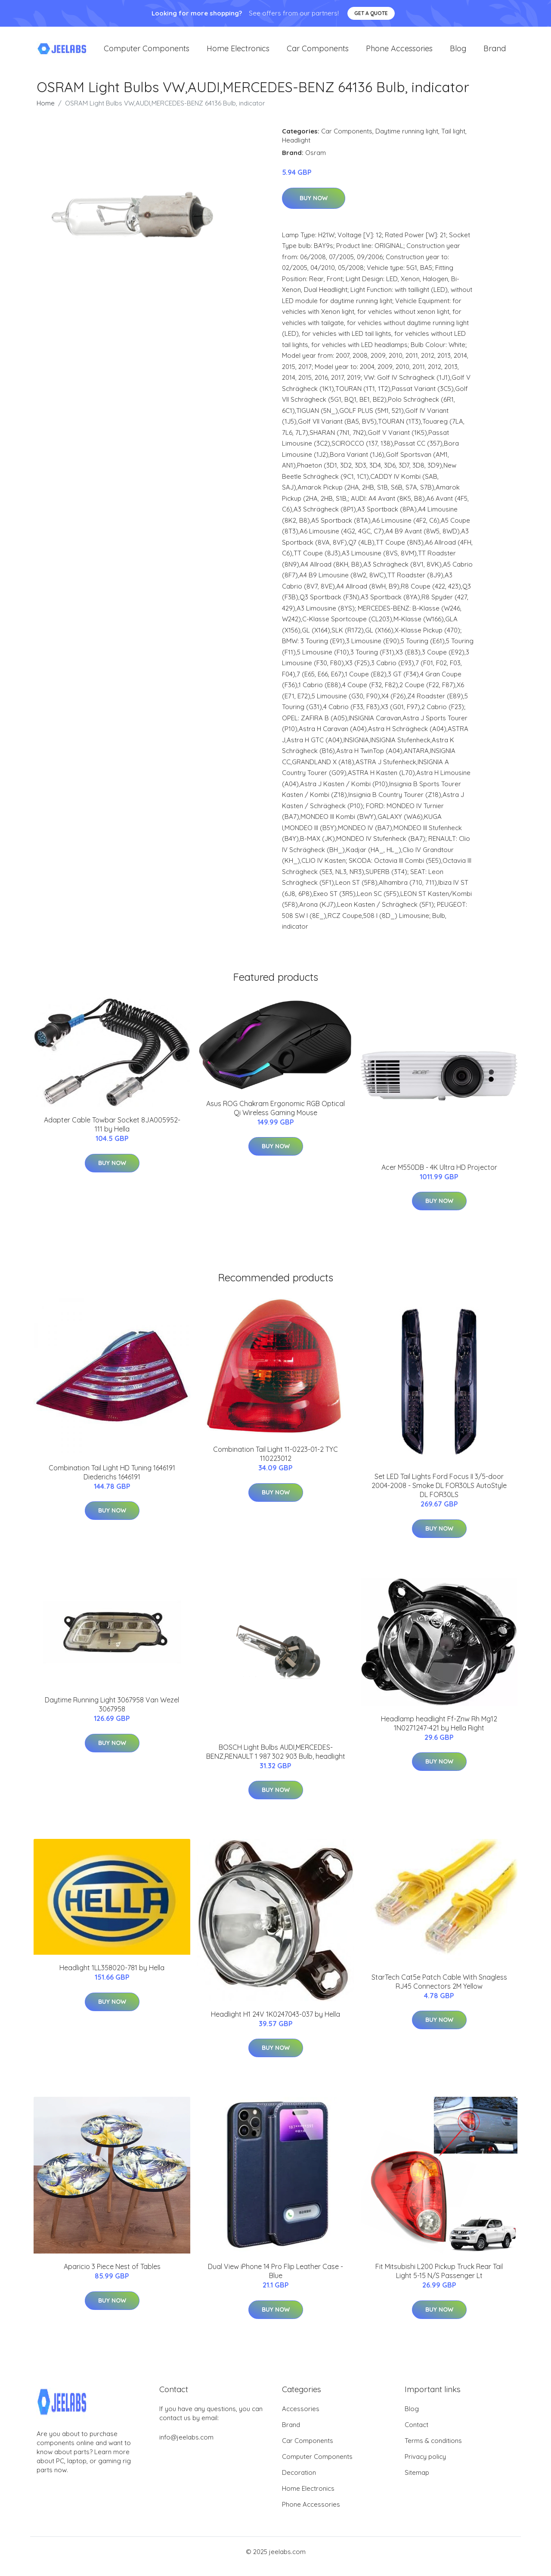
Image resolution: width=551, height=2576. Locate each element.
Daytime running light (406, 137)
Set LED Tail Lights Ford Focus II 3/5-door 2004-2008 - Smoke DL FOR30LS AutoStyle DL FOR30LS (439, 1491)
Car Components (318, 51)
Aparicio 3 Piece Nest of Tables (112, 2273)
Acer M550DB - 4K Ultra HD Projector (439, 1173)
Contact (416, 2431)
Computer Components (146, 51)
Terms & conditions (433, 2447)
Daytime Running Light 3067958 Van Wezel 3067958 (112, 1710)
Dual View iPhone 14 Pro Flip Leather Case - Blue (275, 2277)
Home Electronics (238, 51)
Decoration (299, 2478)
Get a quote (371, 13)
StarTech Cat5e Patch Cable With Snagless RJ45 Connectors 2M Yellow (439, 1987)
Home (46, 109)
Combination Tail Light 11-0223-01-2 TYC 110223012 (275, 1460)
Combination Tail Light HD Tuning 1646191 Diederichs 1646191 (112, 1478)
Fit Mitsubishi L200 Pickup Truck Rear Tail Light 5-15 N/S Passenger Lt (439, 2277)
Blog (458, 51)
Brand (494, 51)
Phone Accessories (399, 51)
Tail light (453, 137)
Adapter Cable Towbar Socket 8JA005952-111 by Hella (112, 1130)
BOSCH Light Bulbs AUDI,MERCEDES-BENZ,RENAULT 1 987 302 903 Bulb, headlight (275, 1758)
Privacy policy (425, 2462)
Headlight (296, 146)
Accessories (300, 2415)
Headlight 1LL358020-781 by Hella (111, 1973)
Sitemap (417, 2478)
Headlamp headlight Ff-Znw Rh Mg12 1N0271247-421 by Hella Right (439, 1729)
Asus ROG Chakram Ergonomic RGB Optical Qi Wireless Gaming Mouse (275, 1114)
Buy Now (314, 204)
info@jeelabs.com (186, 2443)
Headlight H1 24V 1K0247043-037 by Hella (275, 2020)
